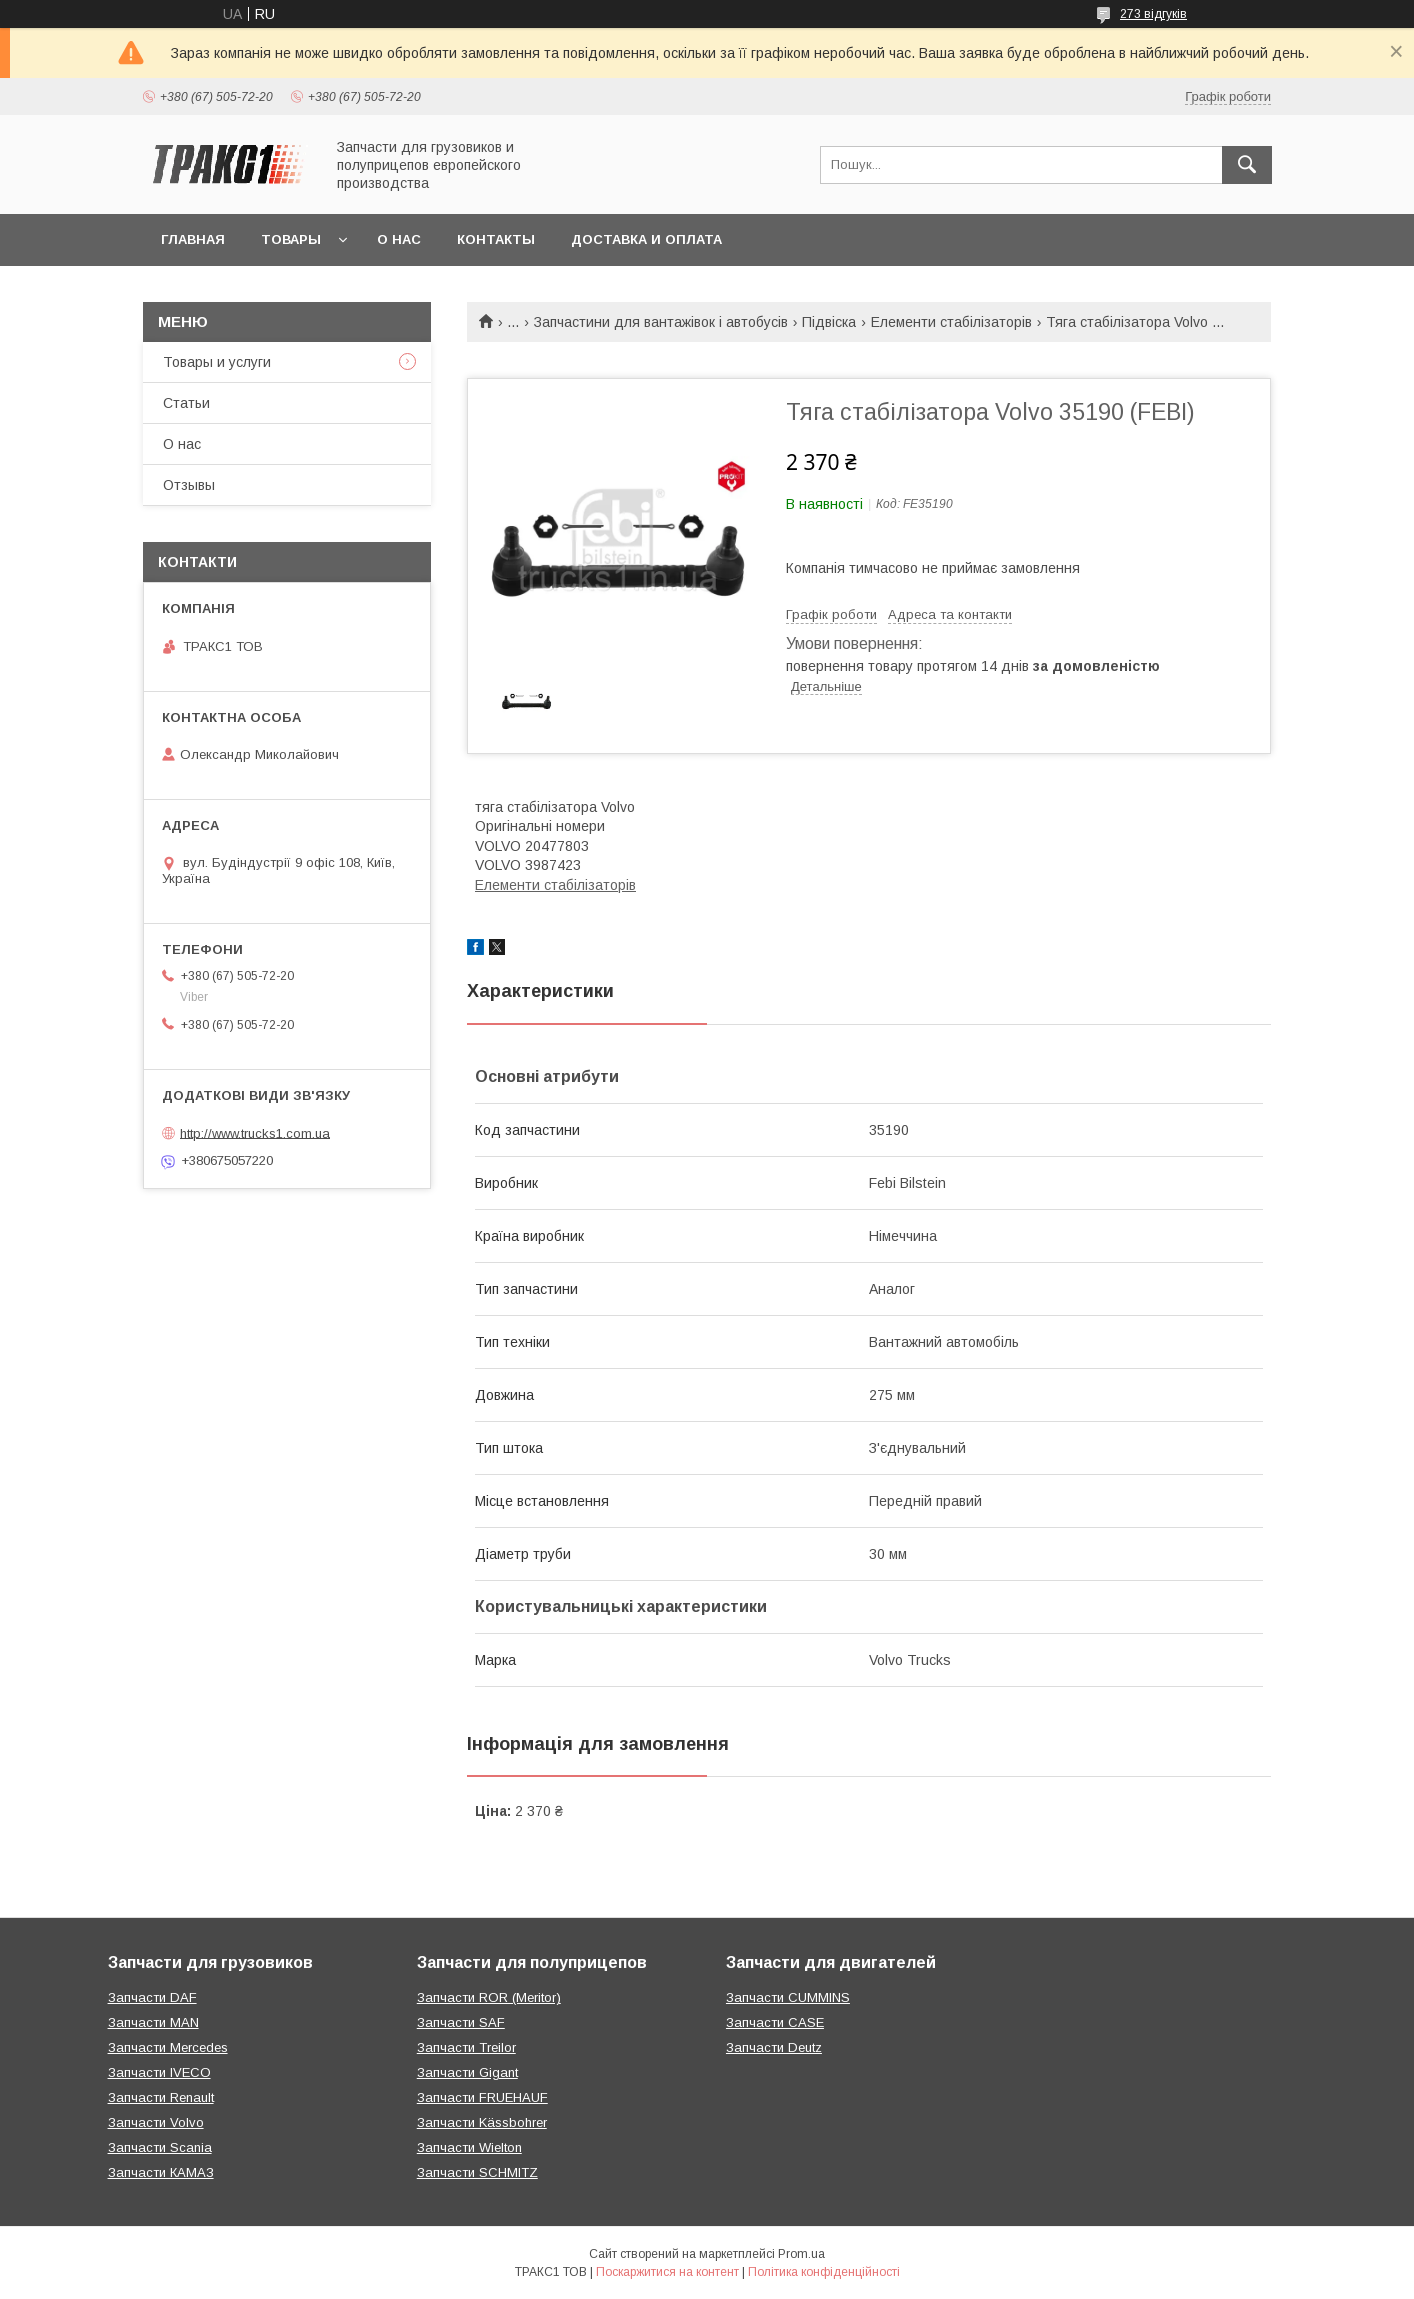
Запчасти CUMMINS (788, 1997)
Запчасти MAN (153, 2022)
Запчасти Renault (161, 2097)
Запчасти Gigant (467, 2072)
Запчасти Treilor (466, 2047)
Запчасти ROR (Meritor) (489, 1997)
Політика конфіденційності (824, 2272)
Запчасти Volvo (156, 2122)
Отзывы (189, 485)
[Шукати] (1247, 165)
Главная (193, 239)
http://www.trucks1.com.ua (255, 1132)
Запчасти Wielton (469, 2147)
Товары (291, 239)
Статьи (186, 403)
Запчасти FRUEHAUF (482, 2097)
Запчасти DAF (152, 1997)
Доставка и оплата (646, 239)
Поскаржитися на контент (667, 2272)
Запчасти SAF (461, 2022)
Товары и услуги (217, 362)
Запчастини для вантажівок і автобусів (661, 322)
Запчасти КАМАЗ (161, 2172)
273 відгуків (1153, 14)
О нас (399, 239)
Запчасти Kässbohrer (482, 2122)
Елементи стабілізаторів (951, 322)
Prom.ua (801, 2254)
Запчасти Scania (160, 2147)
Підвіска (829, 322)
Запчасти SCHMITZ (477, 2172)
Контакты (496, 239)
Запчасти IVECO (159, 2072)
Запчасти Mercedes (168, 2047)
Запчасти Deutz (774, 2047)
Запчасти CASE (775, 2022)
